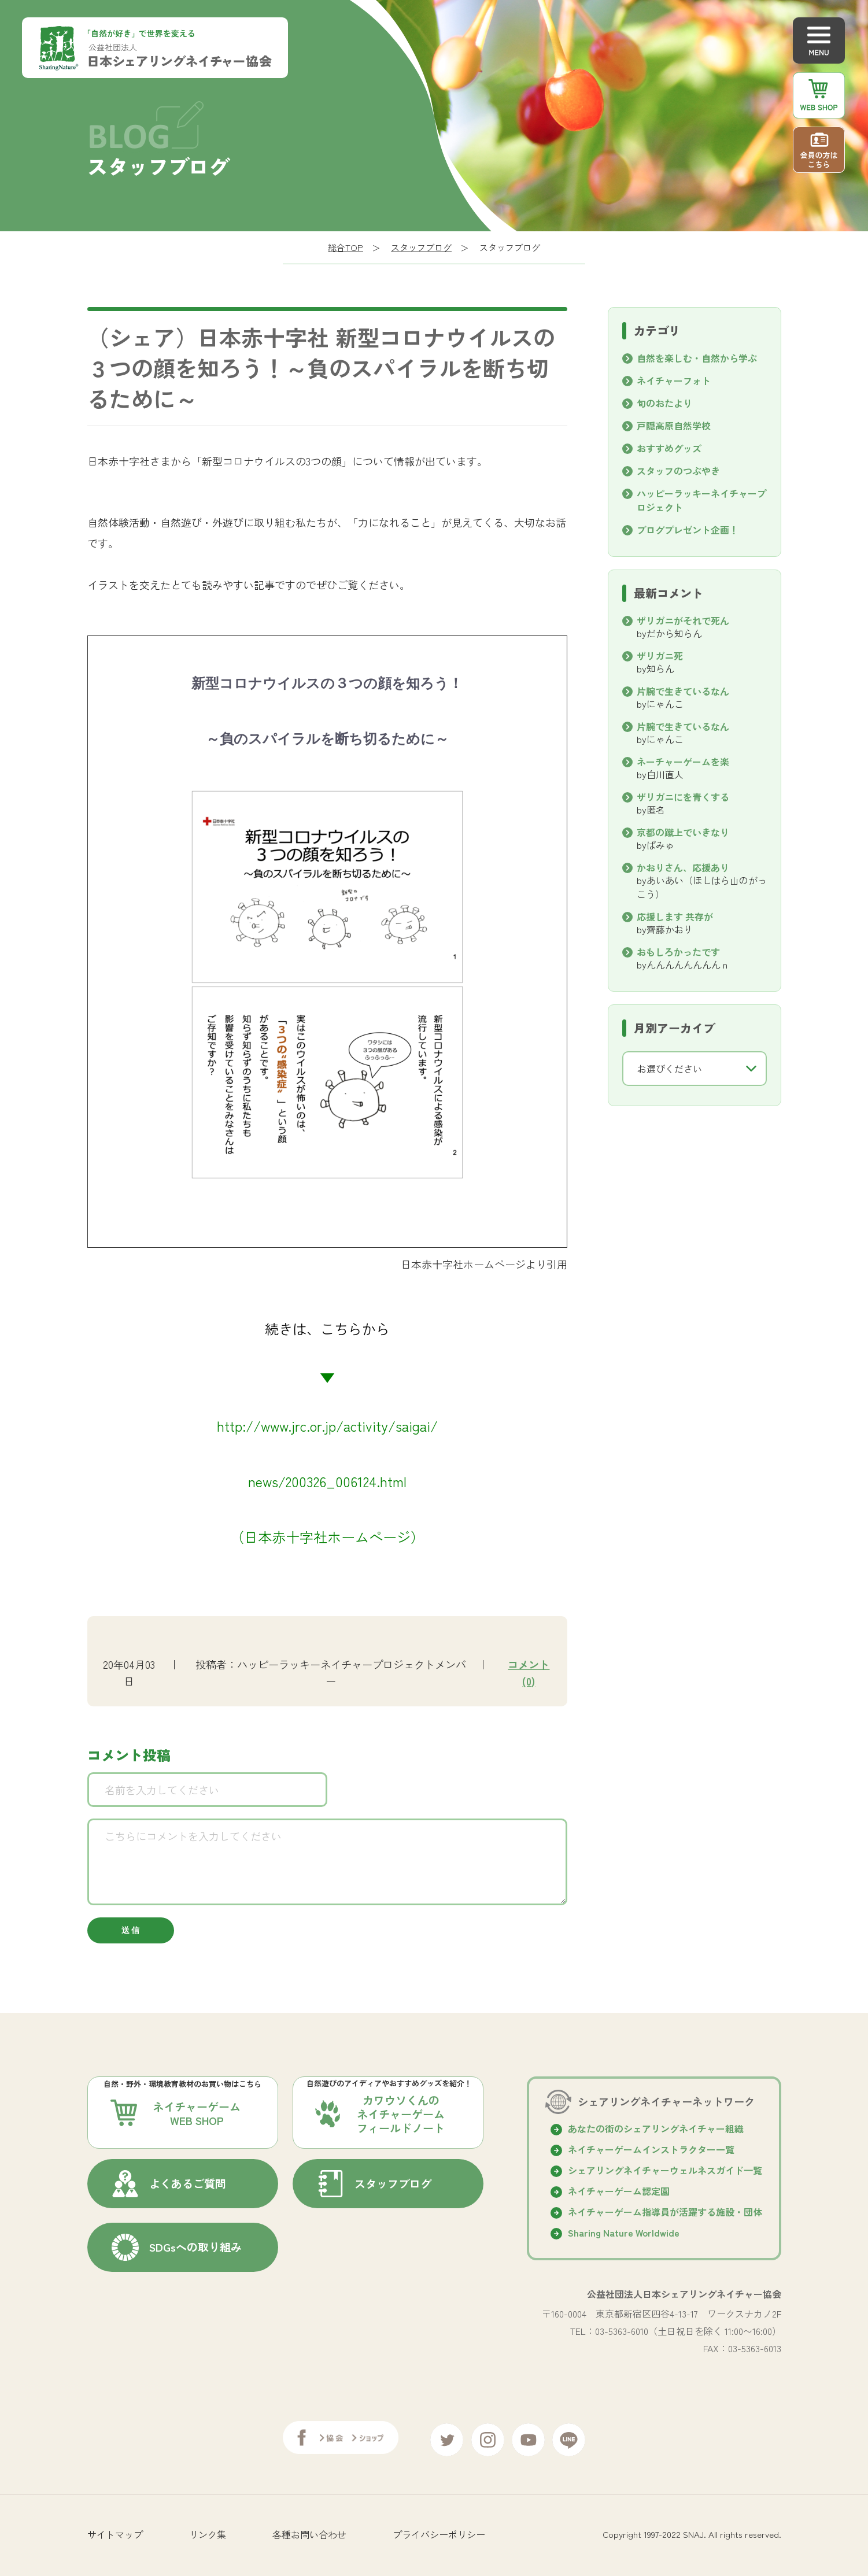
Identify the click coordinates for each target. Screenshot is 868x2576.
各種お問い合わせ (309, 2533)
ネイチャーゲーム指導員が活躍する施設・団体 (665, 2215)
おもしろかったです (678, 952)
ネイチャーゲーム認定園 (619, 2194)
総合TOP (345, 247)
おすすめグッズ (669, 448)
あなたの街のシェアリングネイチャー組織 (656, 2131)
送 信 (130, 1932)
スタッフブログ (421, 247)
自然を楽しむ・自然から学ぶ (697, 358)
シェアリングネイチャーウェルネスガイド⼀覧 (665, 2173)
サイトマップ (115, 2533)
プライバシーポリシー (439, 2533)
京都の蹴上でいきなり (683, 832)
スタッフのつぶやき (678, 471)
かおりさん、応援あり (683, 867)
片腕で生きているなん (683, 691)
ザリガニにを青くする (683, 797)
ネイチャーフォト (674, 380)
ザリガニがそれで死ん (683, 620)
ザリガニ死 (660, 656)
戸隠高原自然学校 (674, 426)
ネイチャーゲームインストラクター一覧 (651, 2152)
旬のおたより (664, 403)
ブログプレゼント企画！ (687, 530)
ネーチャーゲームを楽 (683, 761)
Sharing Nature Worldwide (623, 2235)
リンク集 (207, 2533)
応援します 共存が (679, 916)
